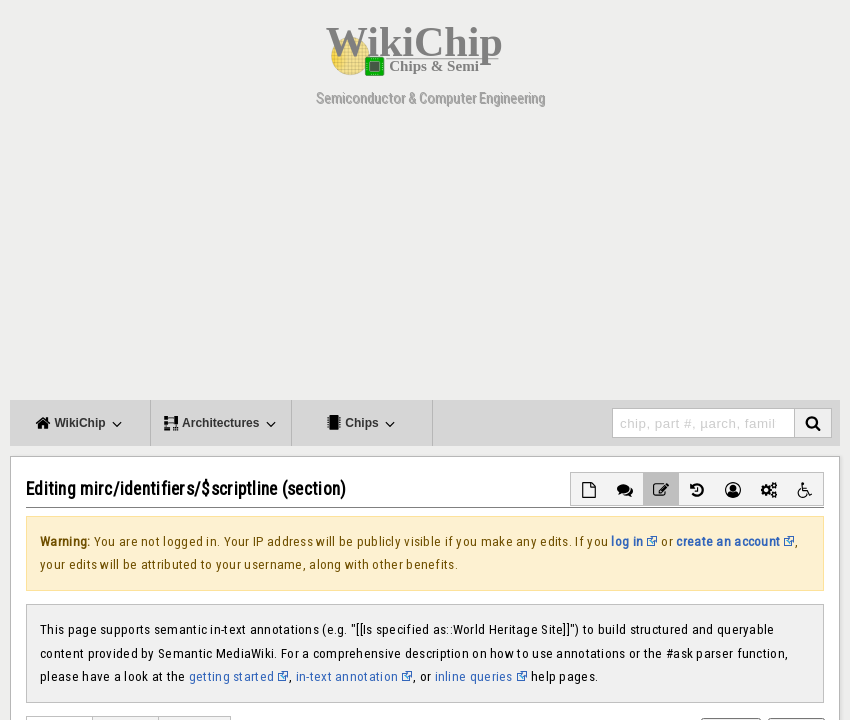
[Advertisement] (425, 260)
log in (627, 541)
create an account (728, 541)
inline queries (474, 676)
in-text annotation (347, 676)
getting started (231, 676)
